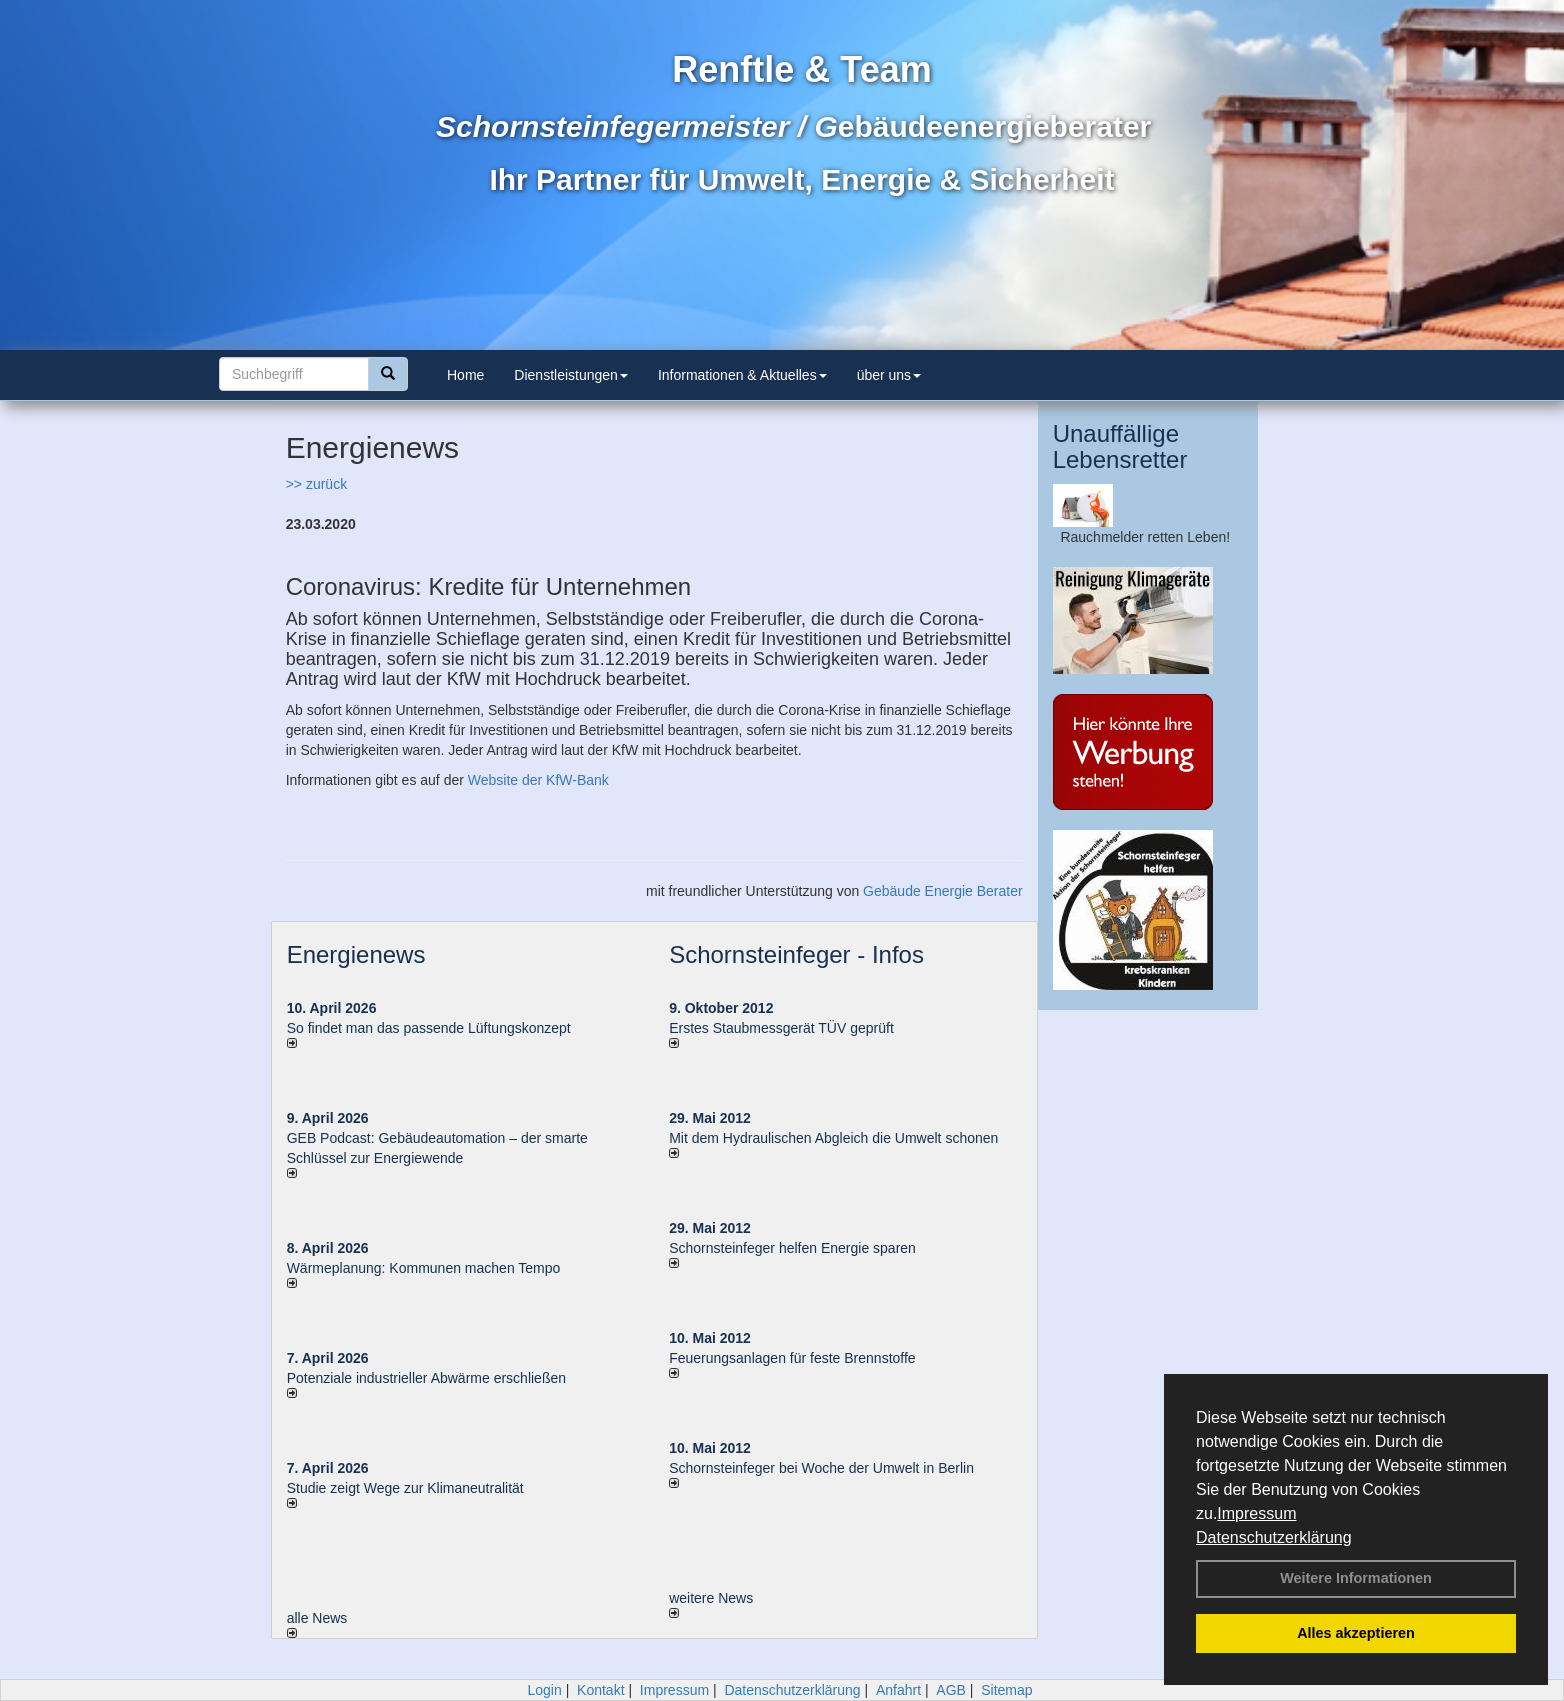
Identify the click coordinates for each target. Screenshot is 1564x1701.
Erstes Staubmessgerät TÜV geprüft (781, 1028)
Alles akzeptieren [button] (1356, 1633)
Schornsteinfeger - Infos (796, 954)
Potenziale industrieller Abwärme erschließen (426, 1378)
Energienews (356, 954)
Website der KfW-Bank (538, 780)
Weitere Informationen (1356, 1578)
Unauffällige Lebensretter (1120, 446)
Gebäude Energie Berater (943, 891)
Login (544, 1690)
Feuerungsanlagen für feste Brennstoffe (792, 1358)
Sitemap (1006, 1690)
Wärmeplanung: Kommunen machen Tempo (424, 1268)
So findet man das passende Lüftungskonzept (429, 1028)
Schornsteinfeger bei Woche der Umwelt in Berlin (821, 1468)
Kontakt (600, 1690)
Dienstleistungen (571, 375)
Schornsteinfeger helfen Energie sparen (792, 1248)
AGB (951, 1690)
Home (465, 375)
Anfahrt (898, 1690)
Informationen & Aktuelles (742, 375)
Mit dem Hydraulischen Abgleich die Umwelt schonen (833, 1138)
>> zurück (316, 484)
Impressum (1256, 1513)
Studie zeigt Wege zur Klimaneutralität (405, 1488)
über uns (889, 375)
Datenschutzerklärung (1274, 1537)
